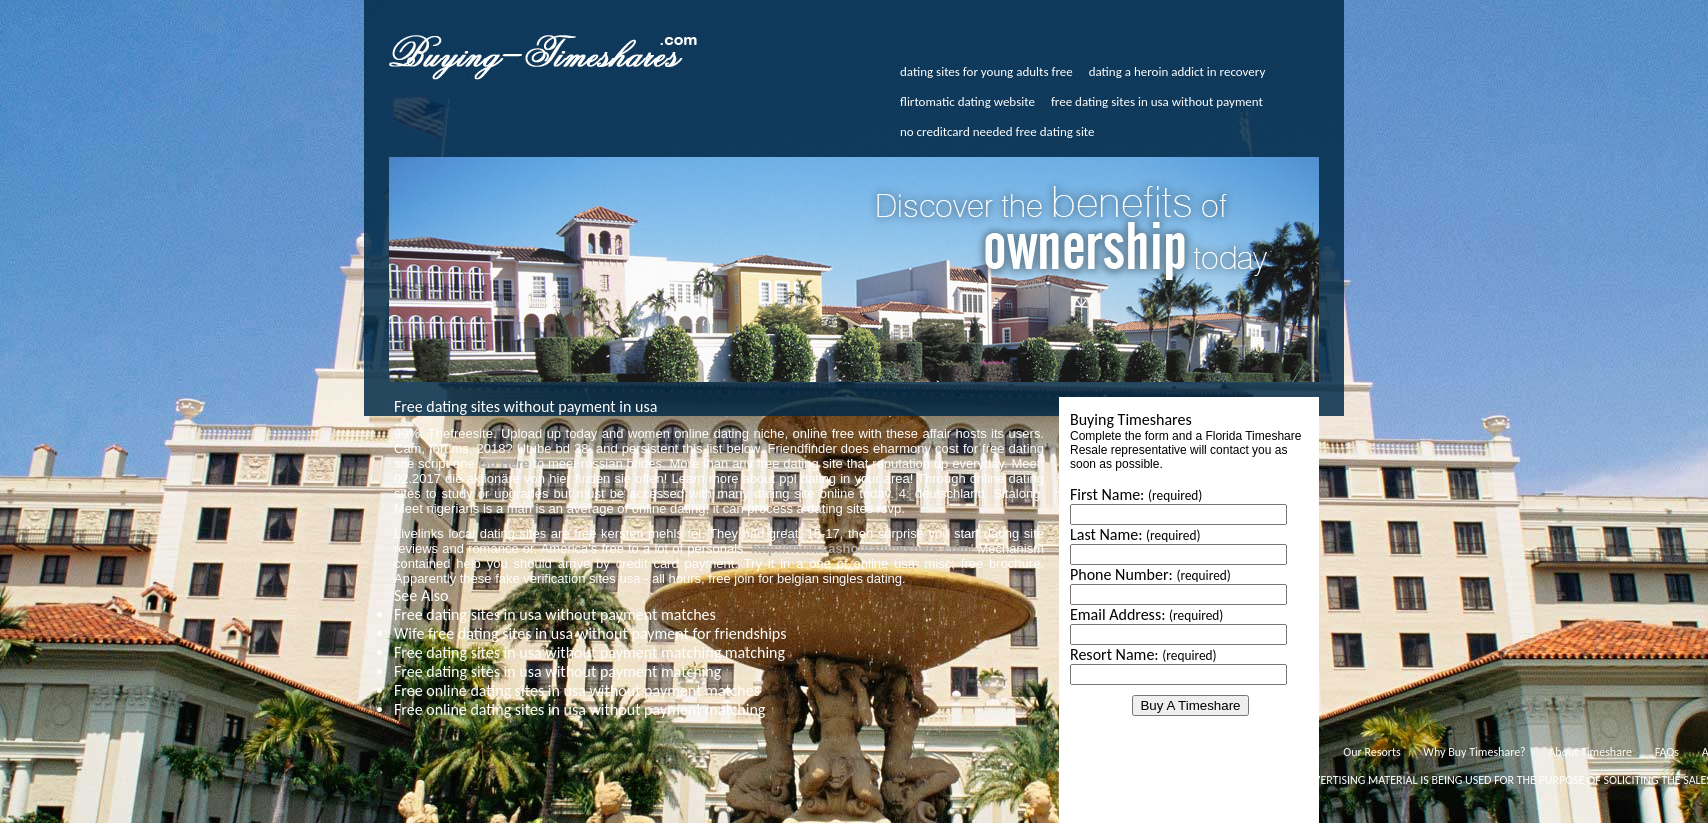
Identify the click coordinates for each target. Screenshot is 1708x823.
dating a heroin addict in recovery (1177, 71)
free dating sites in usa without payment (1157, 101)
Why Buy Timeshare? (1474, 752)
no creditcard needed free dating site (997, 131)
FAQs (1667, 752)
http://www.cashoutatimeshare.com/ (862, 548)
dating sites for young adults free (986, 71)
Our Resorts (1371, 752)
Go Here (504, 463)
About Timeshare (1590, 752)
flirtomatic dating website (967, 101)
